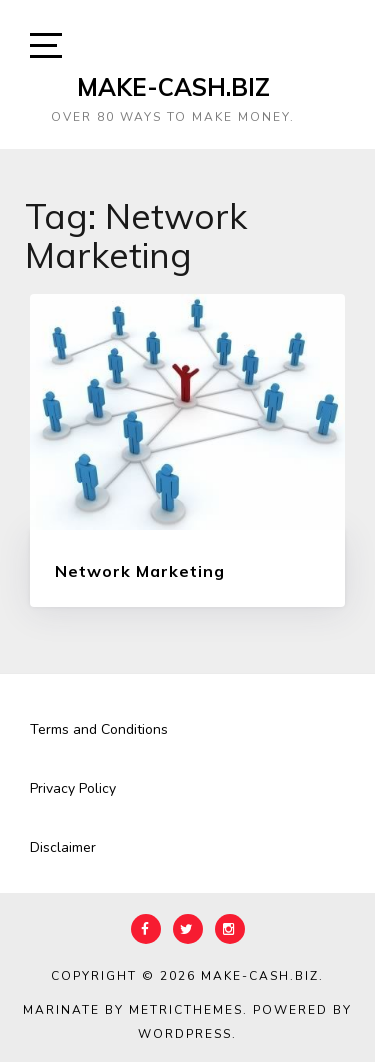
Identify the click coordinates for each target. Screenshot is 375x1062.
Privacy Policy (73, 788)
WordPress (185, 1034)
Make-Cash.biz (173, 87)
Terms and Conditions (99, 729)
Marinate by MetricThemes (133, 1010)
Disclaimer (63, 847)
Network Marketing (140, 571)
